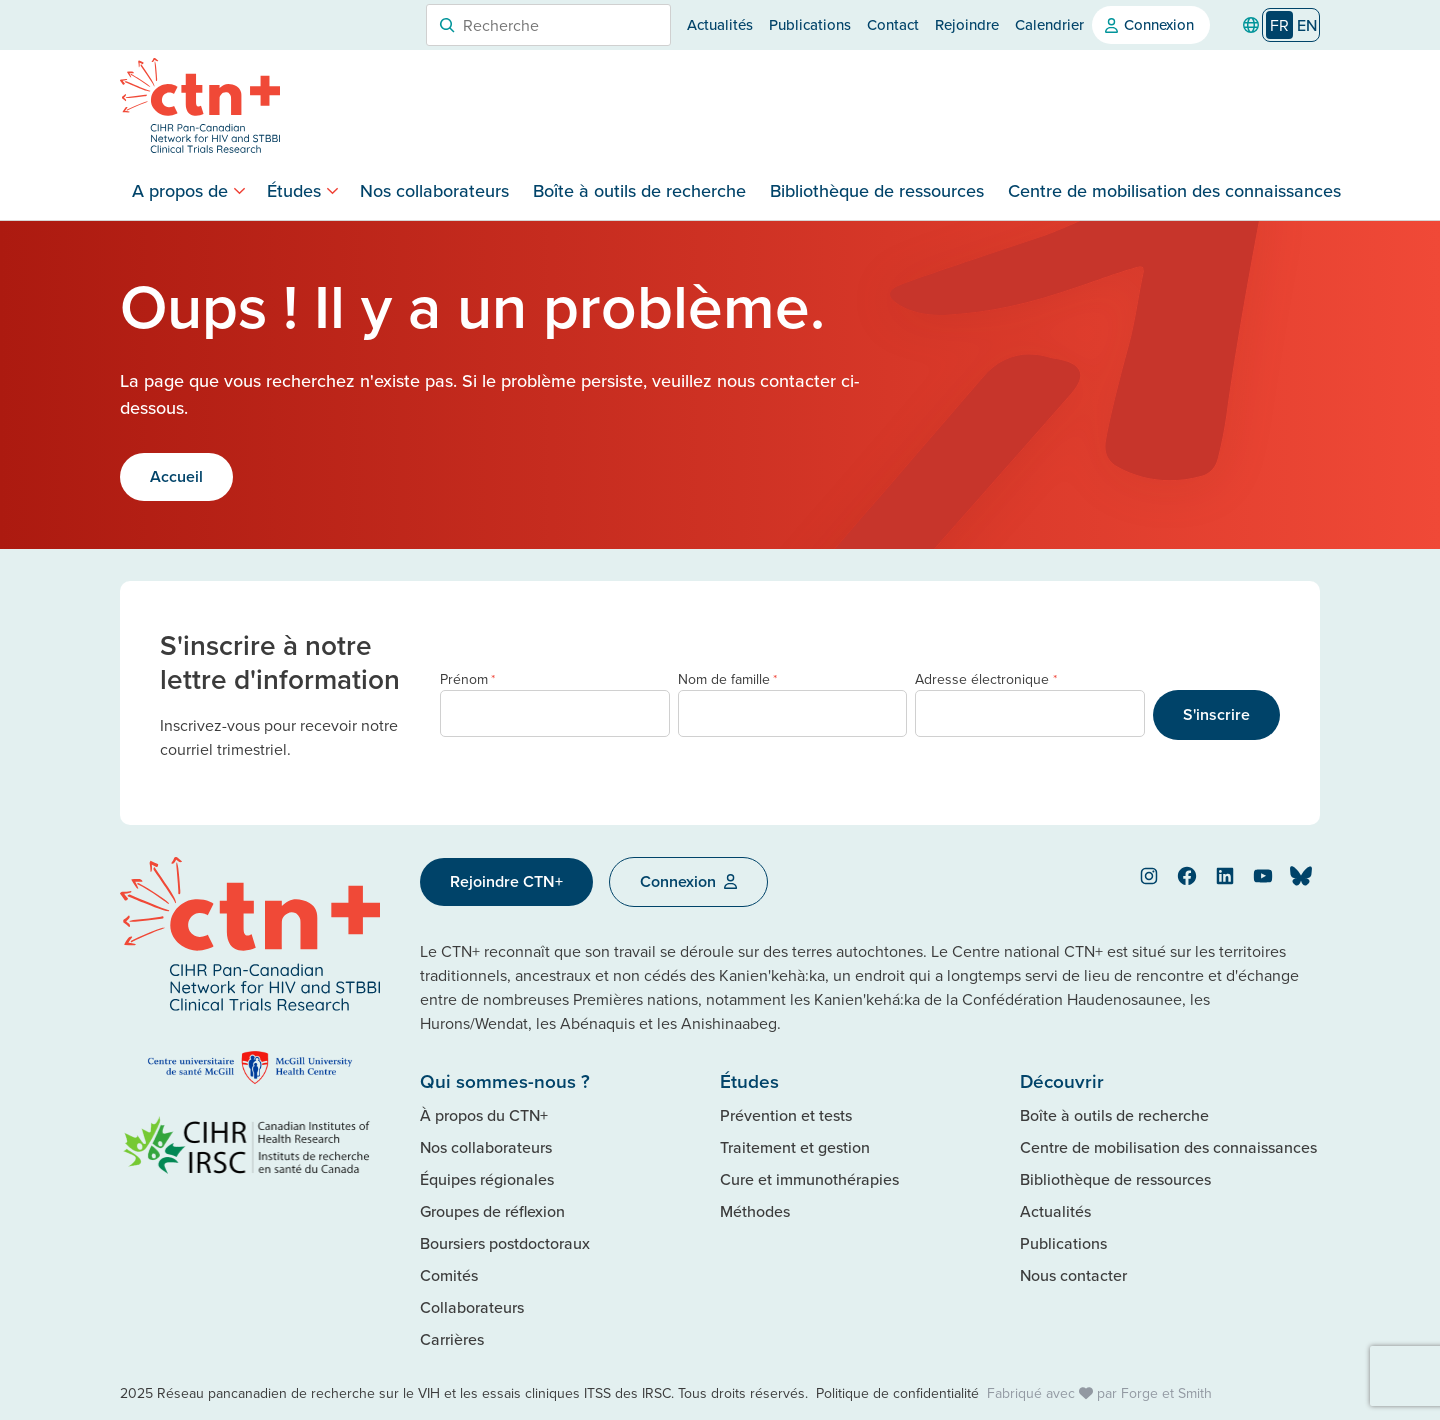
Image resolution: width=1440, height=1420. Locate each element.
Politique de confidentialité (897, 1393)
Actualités (720, 24)
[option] (1307, 25)
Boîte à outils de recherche (639, 190)
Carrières (452, 1339)
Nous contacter (1073, 1275)
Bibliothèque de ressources (877, 190)
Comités (449, 1275)
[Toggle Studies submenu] (332, 190)
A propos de (180, 190)
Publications (810, 24)
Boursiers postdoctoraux (505, 1243)
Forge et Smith (1166, 1393)
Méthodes (755, 1211)
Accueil (176, 476)
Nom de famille (727, 679)
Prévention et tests (786, 1115)
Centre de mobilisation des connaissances (1174, 190)
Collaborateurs (472, 1307)
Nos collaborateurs (434, 190)
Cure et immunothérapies (809, 1179)
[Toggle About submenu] (239, 190)
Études (294, 190)
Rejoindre (967, 24)
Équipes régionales (487, 1179)
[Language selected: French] (1291, 25)
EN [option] (1307, 25)
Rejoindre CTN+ (506, 881)
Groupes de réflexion (492, 1211)
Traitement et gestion (795, 1147)
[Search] (447, 25)
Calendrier (1049, 24)
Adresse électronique (985, 679)
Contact (893, 24)
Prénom (467, 679)
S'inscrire (1216, 714)
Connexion (1159, 24)
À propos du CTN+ (484, 1115)
